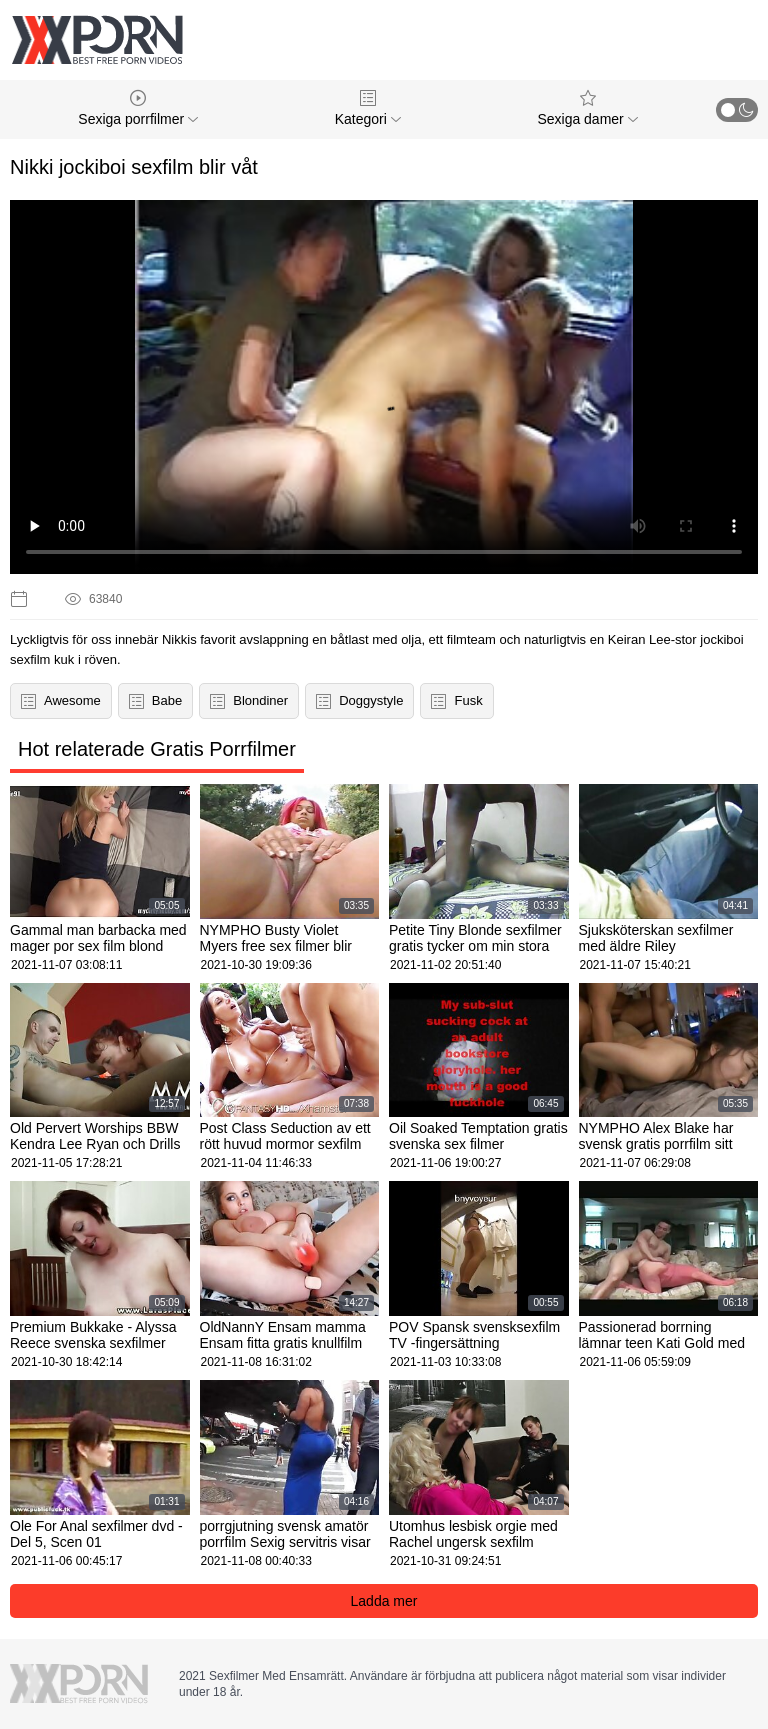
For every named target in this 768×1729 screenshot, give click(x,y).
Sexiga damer (587, 108)
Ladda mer (384, 1601)
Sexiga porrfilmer (138, 108)
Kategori (368, 108)
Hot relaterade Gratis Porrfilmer (157, 749)
